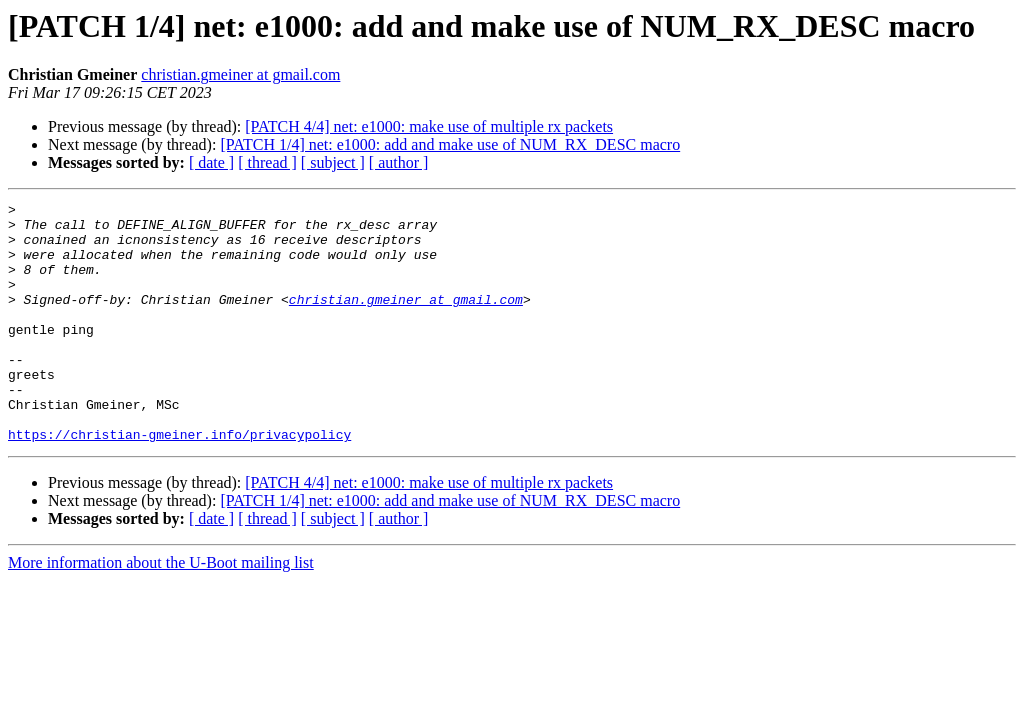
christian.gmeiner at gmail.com (240, 74)
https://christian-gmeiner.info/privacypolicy (179, 482)
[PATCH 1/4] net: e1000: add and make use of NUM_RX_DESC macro (450, 144)
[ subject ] (333, 162)
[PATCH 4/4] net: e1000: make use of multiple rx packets (429, 126)
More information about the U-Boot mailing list (161, 610)
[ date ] (211, 162)
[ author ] (399, 162)
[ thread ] (267, 162)
